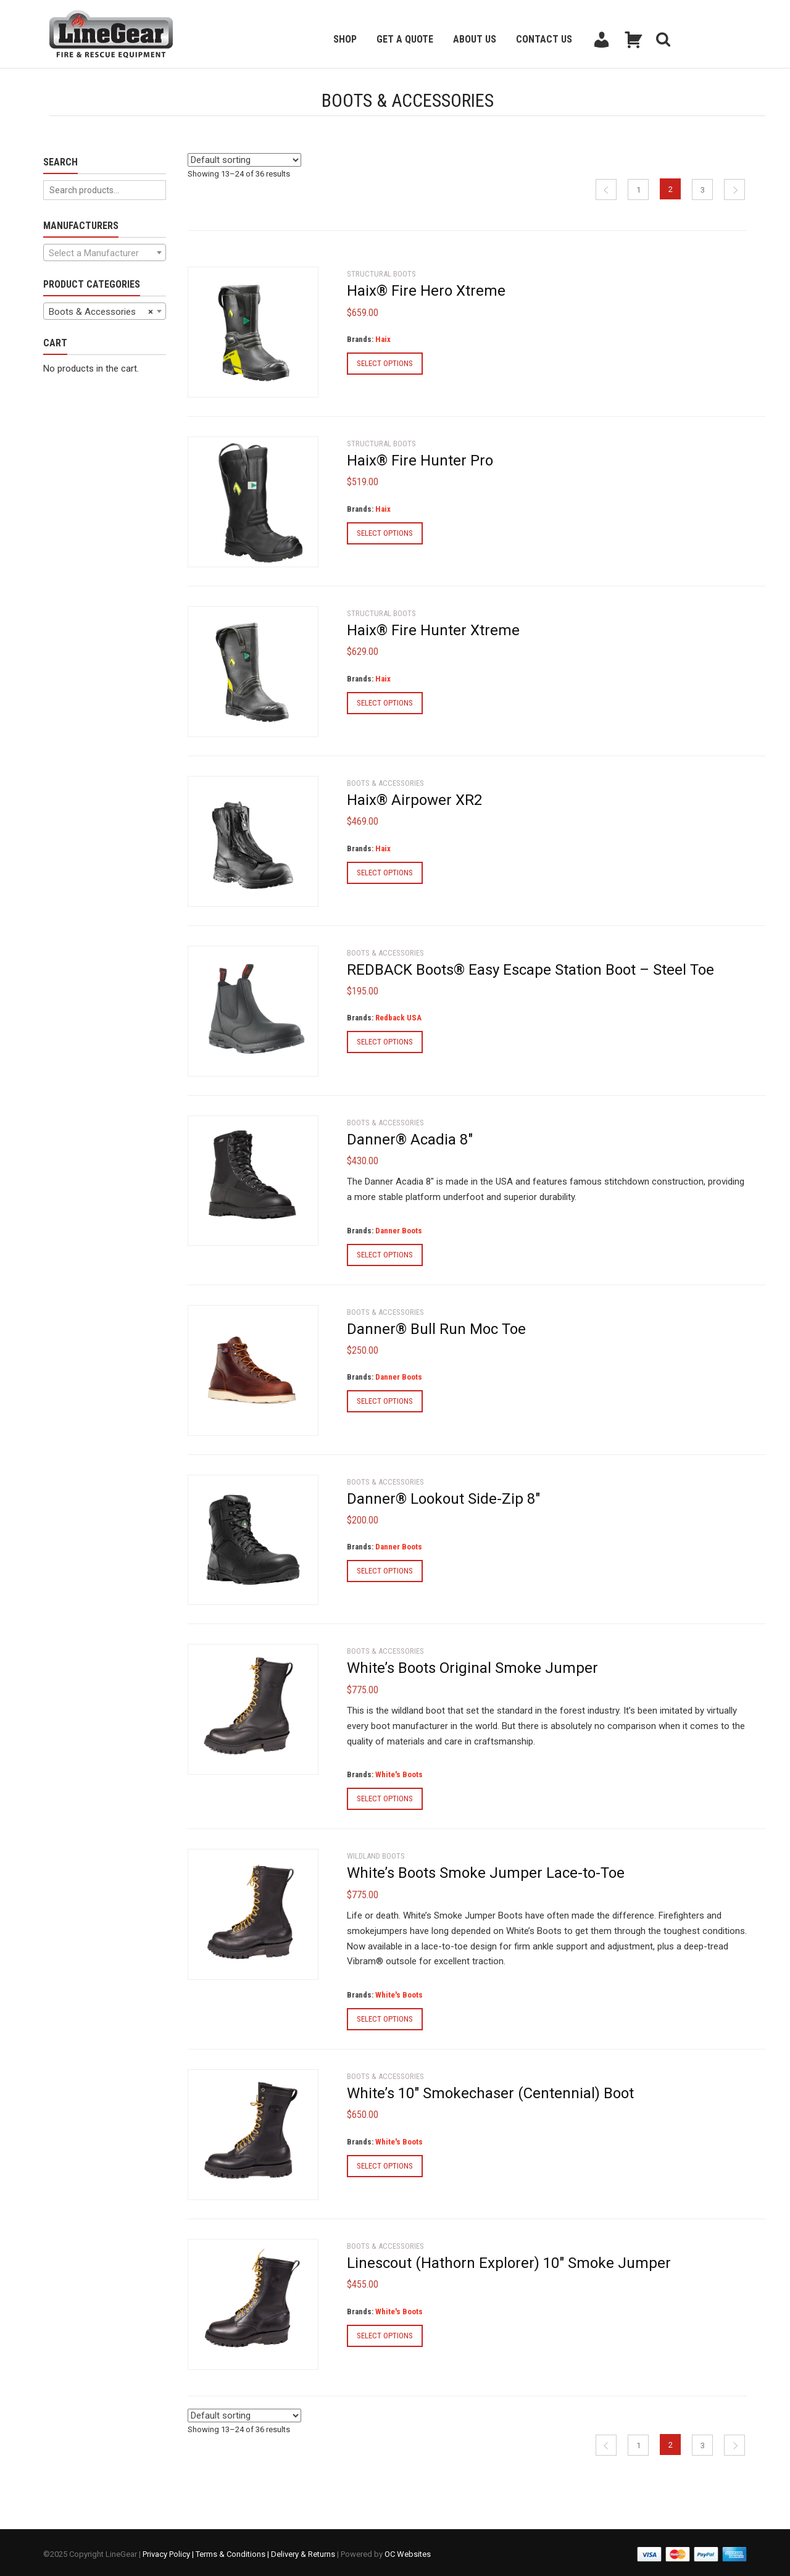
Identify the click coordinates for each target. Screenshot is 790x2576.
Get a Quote (404, 39)
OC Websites (408, 2551)
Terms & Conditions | (233, 2551)
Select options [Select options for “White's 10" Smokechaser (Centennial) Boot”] (385, 2164)
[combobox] (104, 252)
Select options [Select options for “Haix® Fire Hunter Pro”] (385, 531)
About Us (474, 39)
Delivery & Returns (303, 2551)
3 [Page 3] (703, 189)
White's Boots (399, 1773)
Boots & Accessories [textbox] (101, 311)
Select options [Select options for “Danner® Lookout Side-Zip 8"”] (385, 1569)
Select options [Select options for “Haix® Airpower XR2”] (385, 870)
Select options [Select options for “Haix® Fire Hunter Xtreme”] (385, 701)
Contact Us (544, 39)
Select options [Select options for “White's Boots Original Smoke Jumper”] (385, 1797)
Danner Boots (398, 1228)
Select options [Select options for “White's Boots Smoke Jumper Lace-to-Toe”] (385, 2017)
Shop (345, 39)
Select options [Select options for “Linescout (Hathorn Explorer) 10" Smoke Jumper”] (385, 2333)
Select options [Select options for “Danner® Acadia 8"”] (385, 1252)
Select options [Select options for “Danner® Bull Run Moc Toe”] (385, 1399)
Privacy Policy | (169, 2551)
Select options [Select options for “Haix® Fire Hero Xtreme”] (385, 362)
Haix (383, 338)
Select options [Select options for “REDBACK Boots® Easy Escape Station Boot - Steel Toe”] (385, 1040)
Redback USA (398, 1016)
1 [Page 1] (638, 189)
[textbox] (104, 253)
